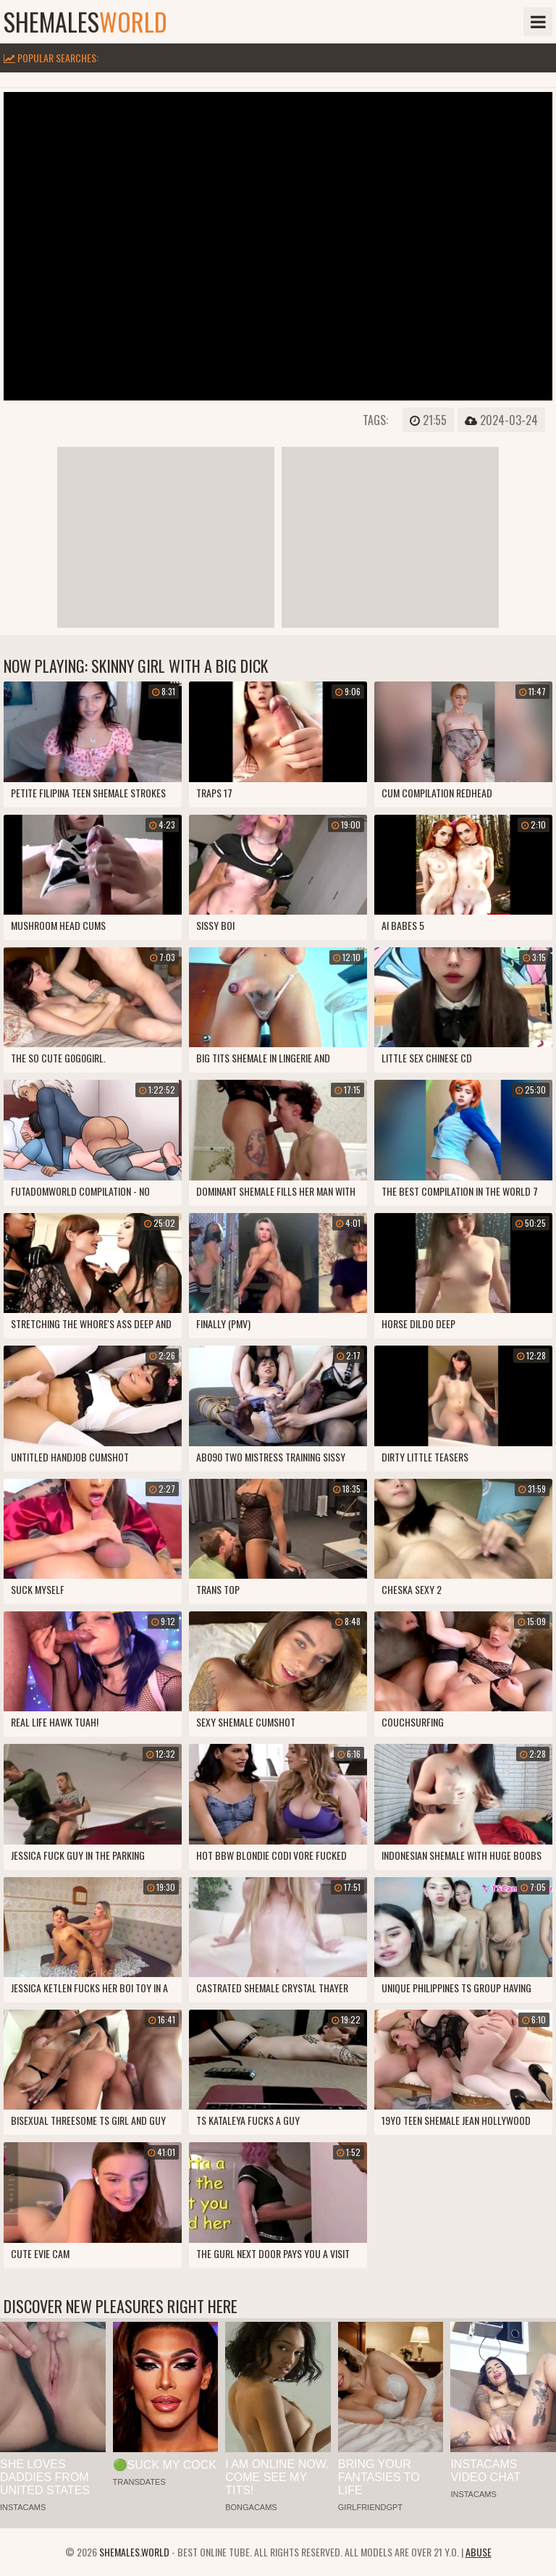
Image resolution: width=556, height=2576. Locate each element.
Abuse (479, 2551)
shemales (85, 21)
